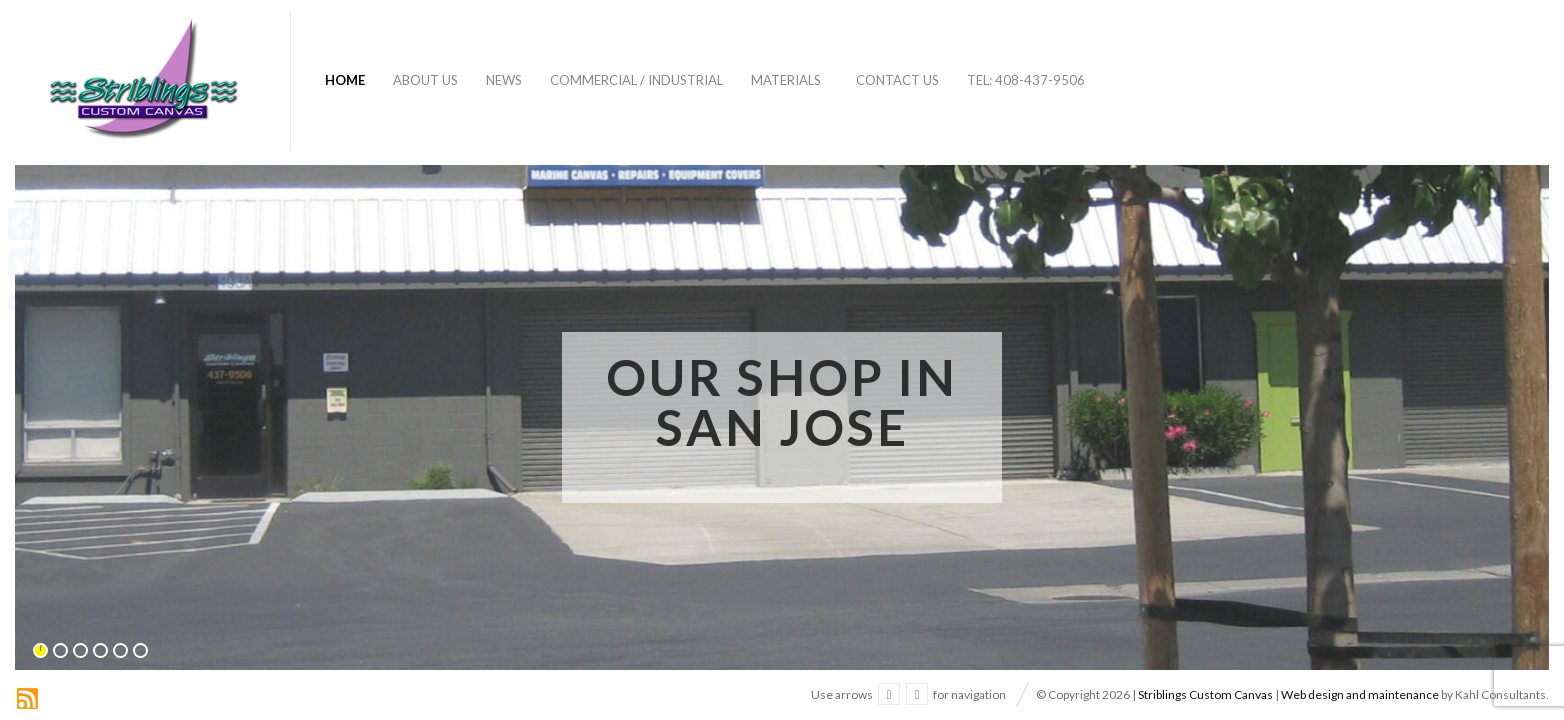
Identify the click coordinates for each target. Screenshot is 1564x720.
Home (345, 80)
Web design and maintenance (1360, 694)
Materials (786, 80)
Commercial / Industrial (636, 80)
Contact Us (897, 80)
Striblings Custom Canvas (1205, 694)
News (504, 80)
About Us (425, 80)
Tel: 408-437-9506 (1026, 80)
